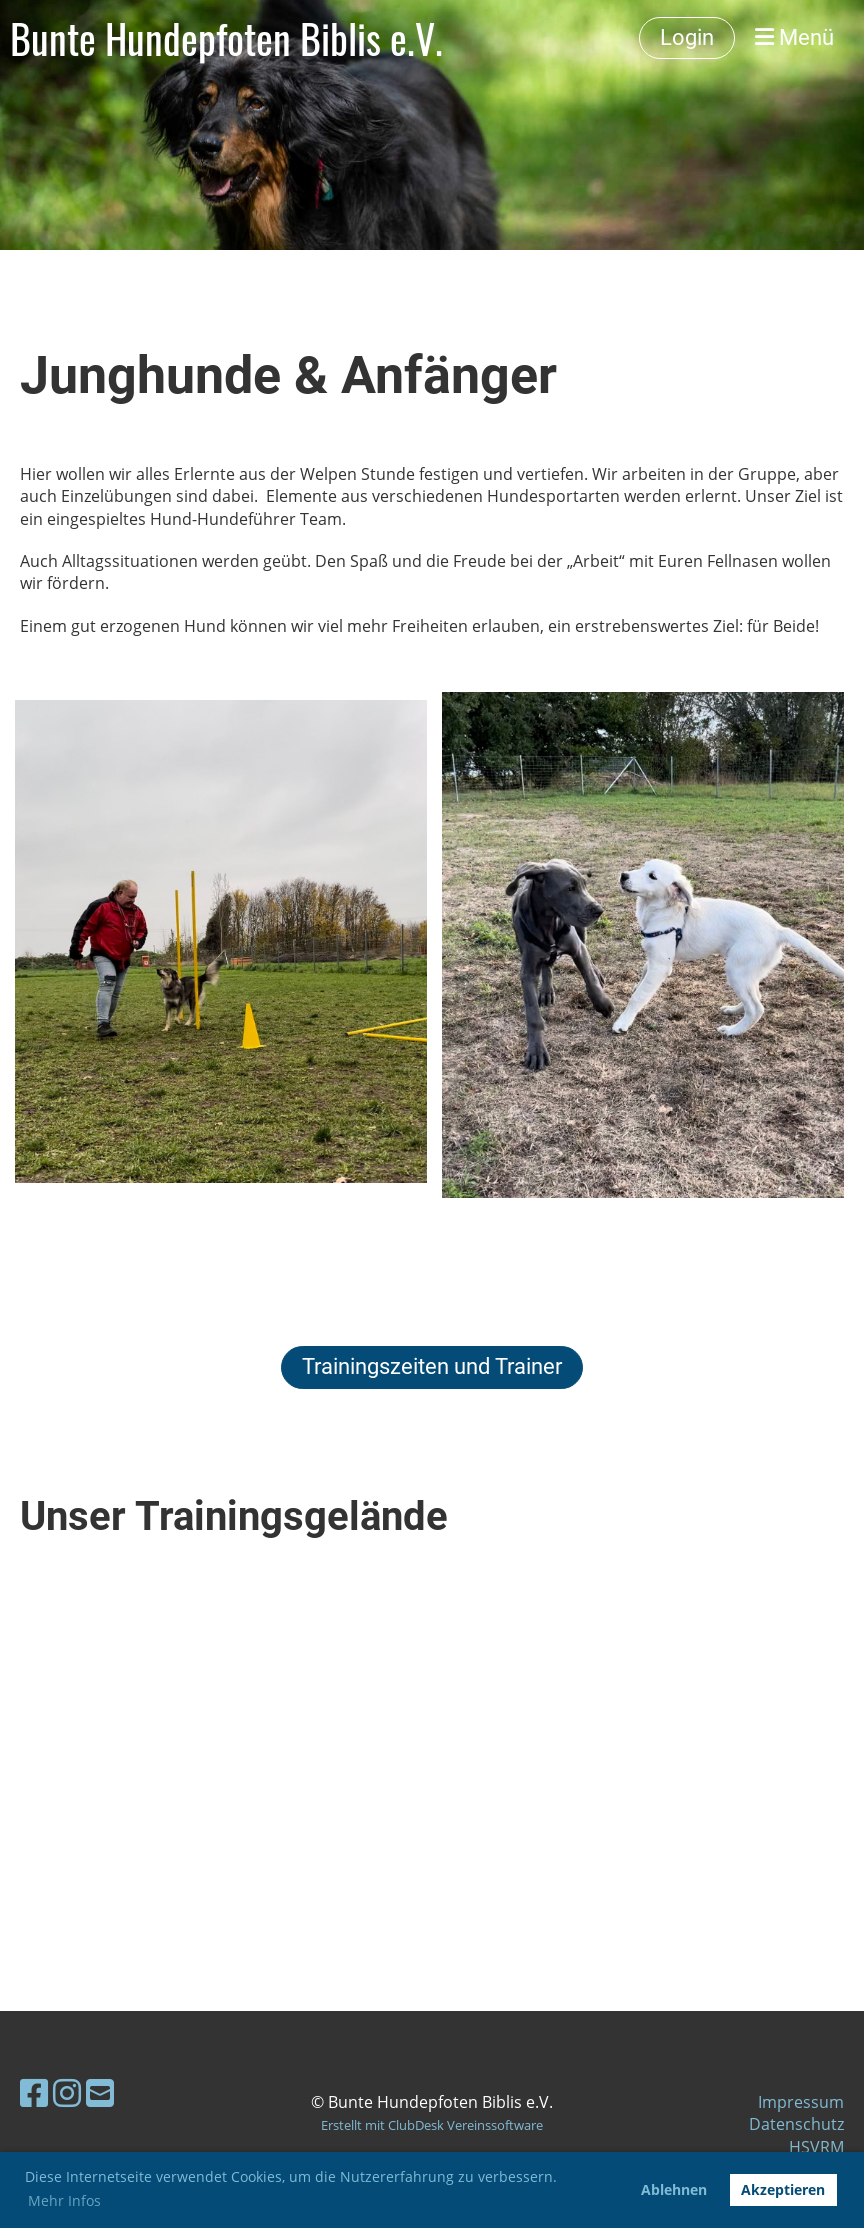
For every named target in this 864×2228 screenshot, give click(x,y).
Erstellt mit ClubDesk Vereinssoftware (432, 2125)
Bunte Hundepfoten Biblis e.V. (226, 38)
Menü (794, 37)
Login (687, 37)
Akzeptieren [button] (783, 2189)
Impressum (801, 2102)
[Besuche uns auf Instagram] (67, 2092)
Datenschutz (796, 2124)
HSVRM (816, 2147)
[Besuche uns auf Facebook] (34, 2092)
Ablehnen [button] (674, 2189)
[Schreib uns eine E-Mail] (100, 2092)
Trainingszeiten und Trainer (432, 1366)
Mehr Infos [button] (64, 2200)
